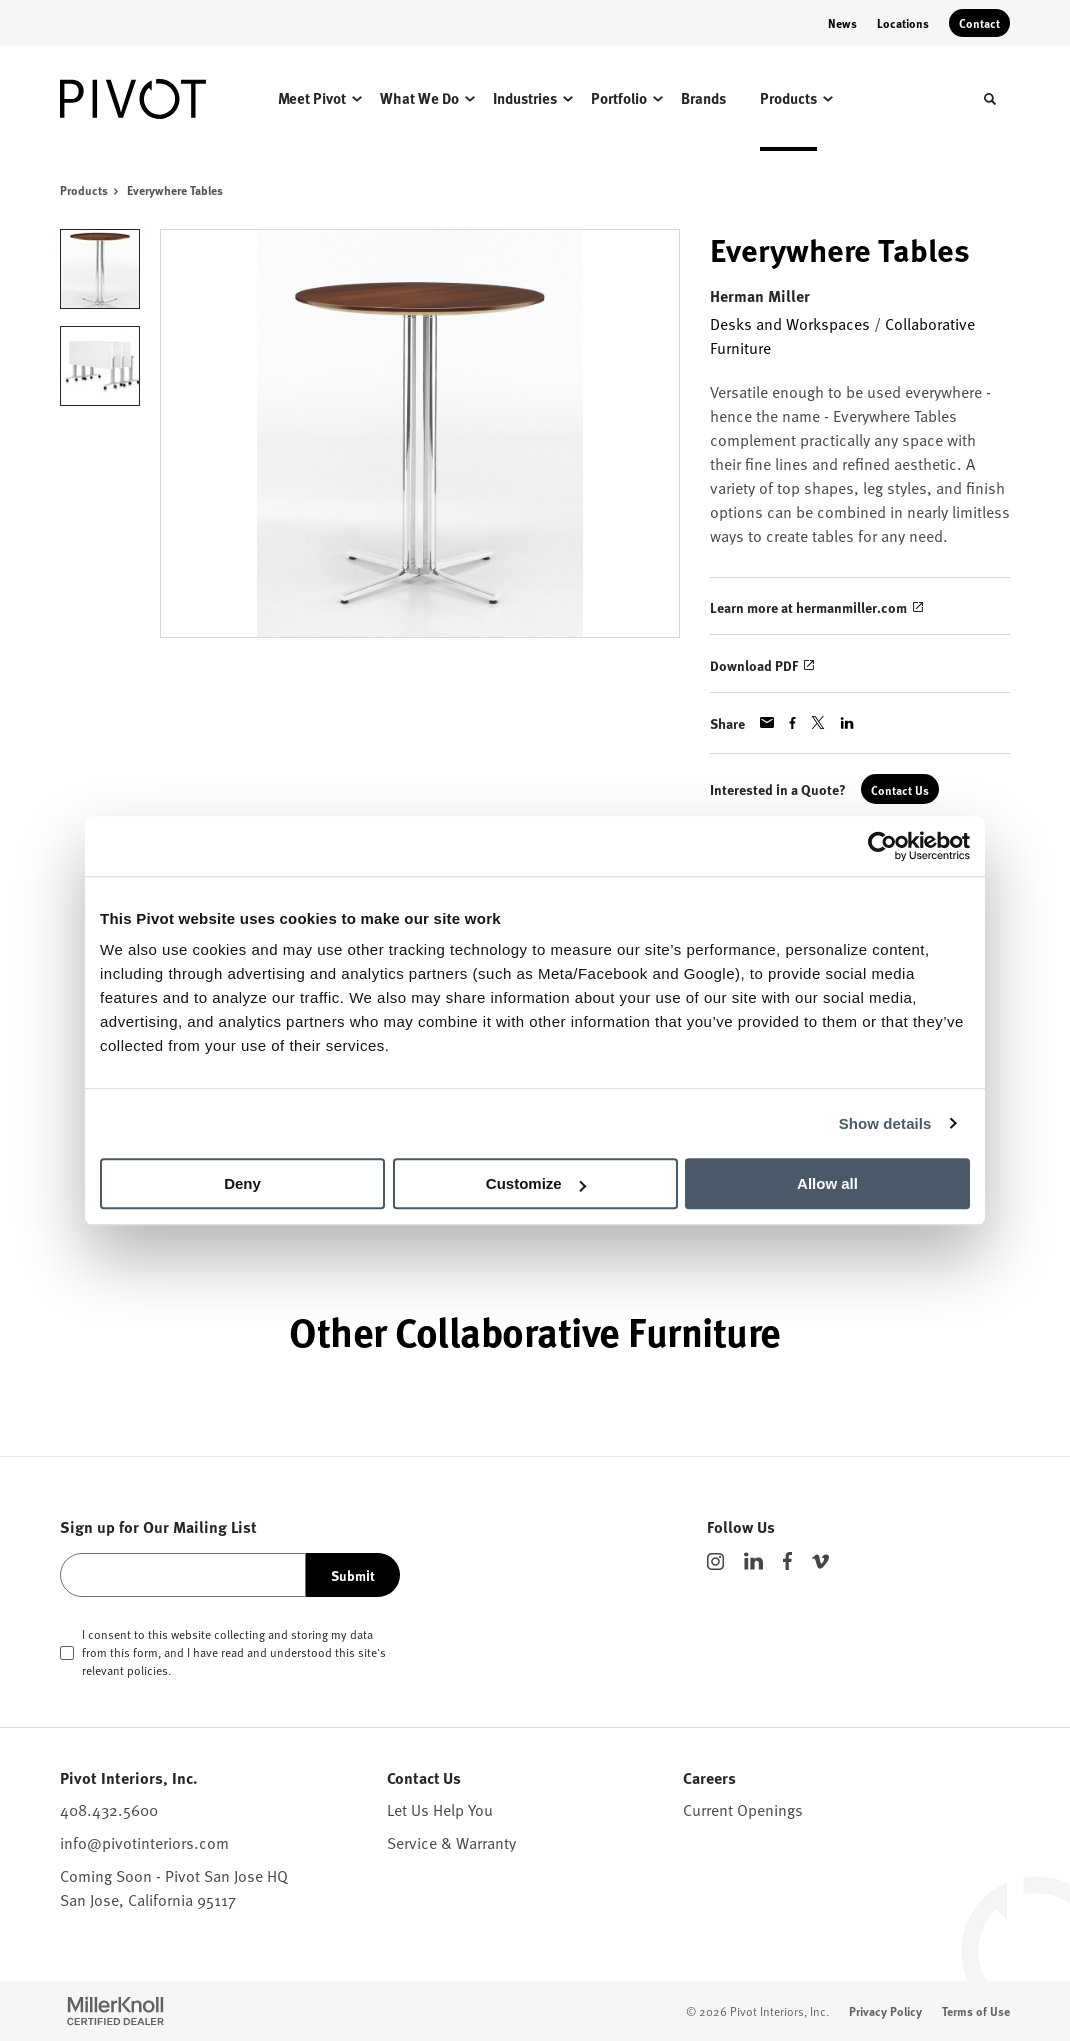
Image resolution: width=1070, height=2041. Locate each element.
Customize (536, 1183)
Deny (242, 1183)
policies (147, 1670)
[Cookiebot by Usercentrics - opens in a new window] (882, 846)
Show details (885, 1123)
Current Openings (743, 1809)
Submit (353, 1575)
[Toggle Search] (990, 99)
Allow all (827, 1183)
